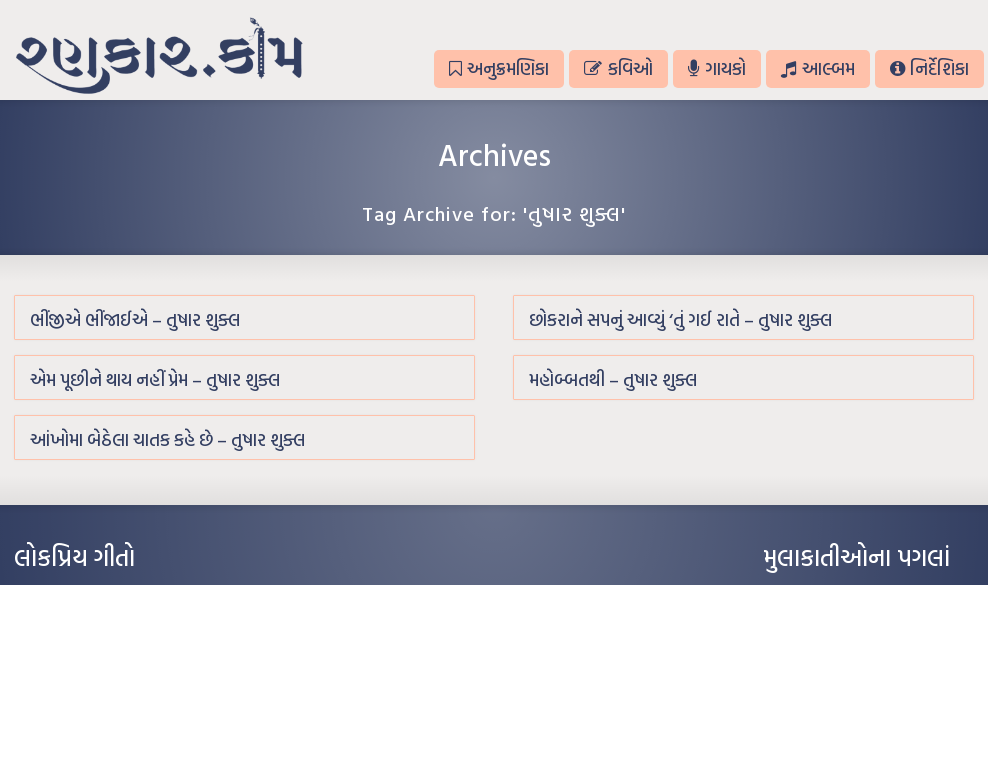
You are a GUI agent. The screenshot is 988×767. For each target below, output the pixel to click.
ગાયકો (717, 68)
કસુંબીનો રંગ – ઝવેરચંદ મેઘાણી (86, 716)
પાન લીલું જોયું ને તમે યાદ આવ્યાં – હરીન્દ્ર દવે (119, 656)
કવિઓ (618, 68)
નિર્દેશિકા (929, 68)
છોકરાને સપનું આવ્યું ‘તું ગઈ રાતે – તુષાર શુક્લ (680, 319)
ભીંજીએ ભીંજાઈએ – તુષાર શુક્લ (135, 319)
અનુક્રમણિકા (499, 68)
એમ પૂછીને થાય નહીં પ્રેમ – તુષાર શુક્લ (155, 379)
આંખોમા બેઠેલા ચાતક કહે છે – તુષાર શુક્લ (167, 439)
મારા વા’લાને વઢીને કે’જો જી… (83, 626)
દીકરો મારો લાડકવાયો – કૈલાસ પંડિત (99, 686)
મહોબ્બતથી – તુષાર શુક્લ (613, 379)
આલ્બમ (817, 68)
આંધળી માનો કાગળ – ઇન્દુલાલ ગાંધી (98, 596)
